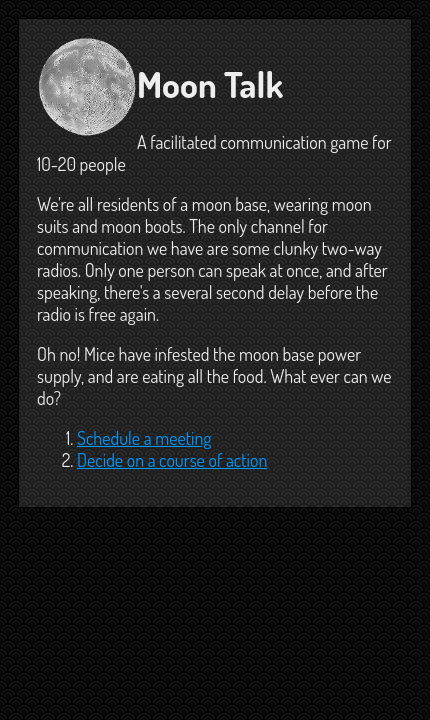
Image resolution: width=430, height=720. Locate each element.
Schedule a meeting (144, 438)
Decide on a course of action (172, 460)
